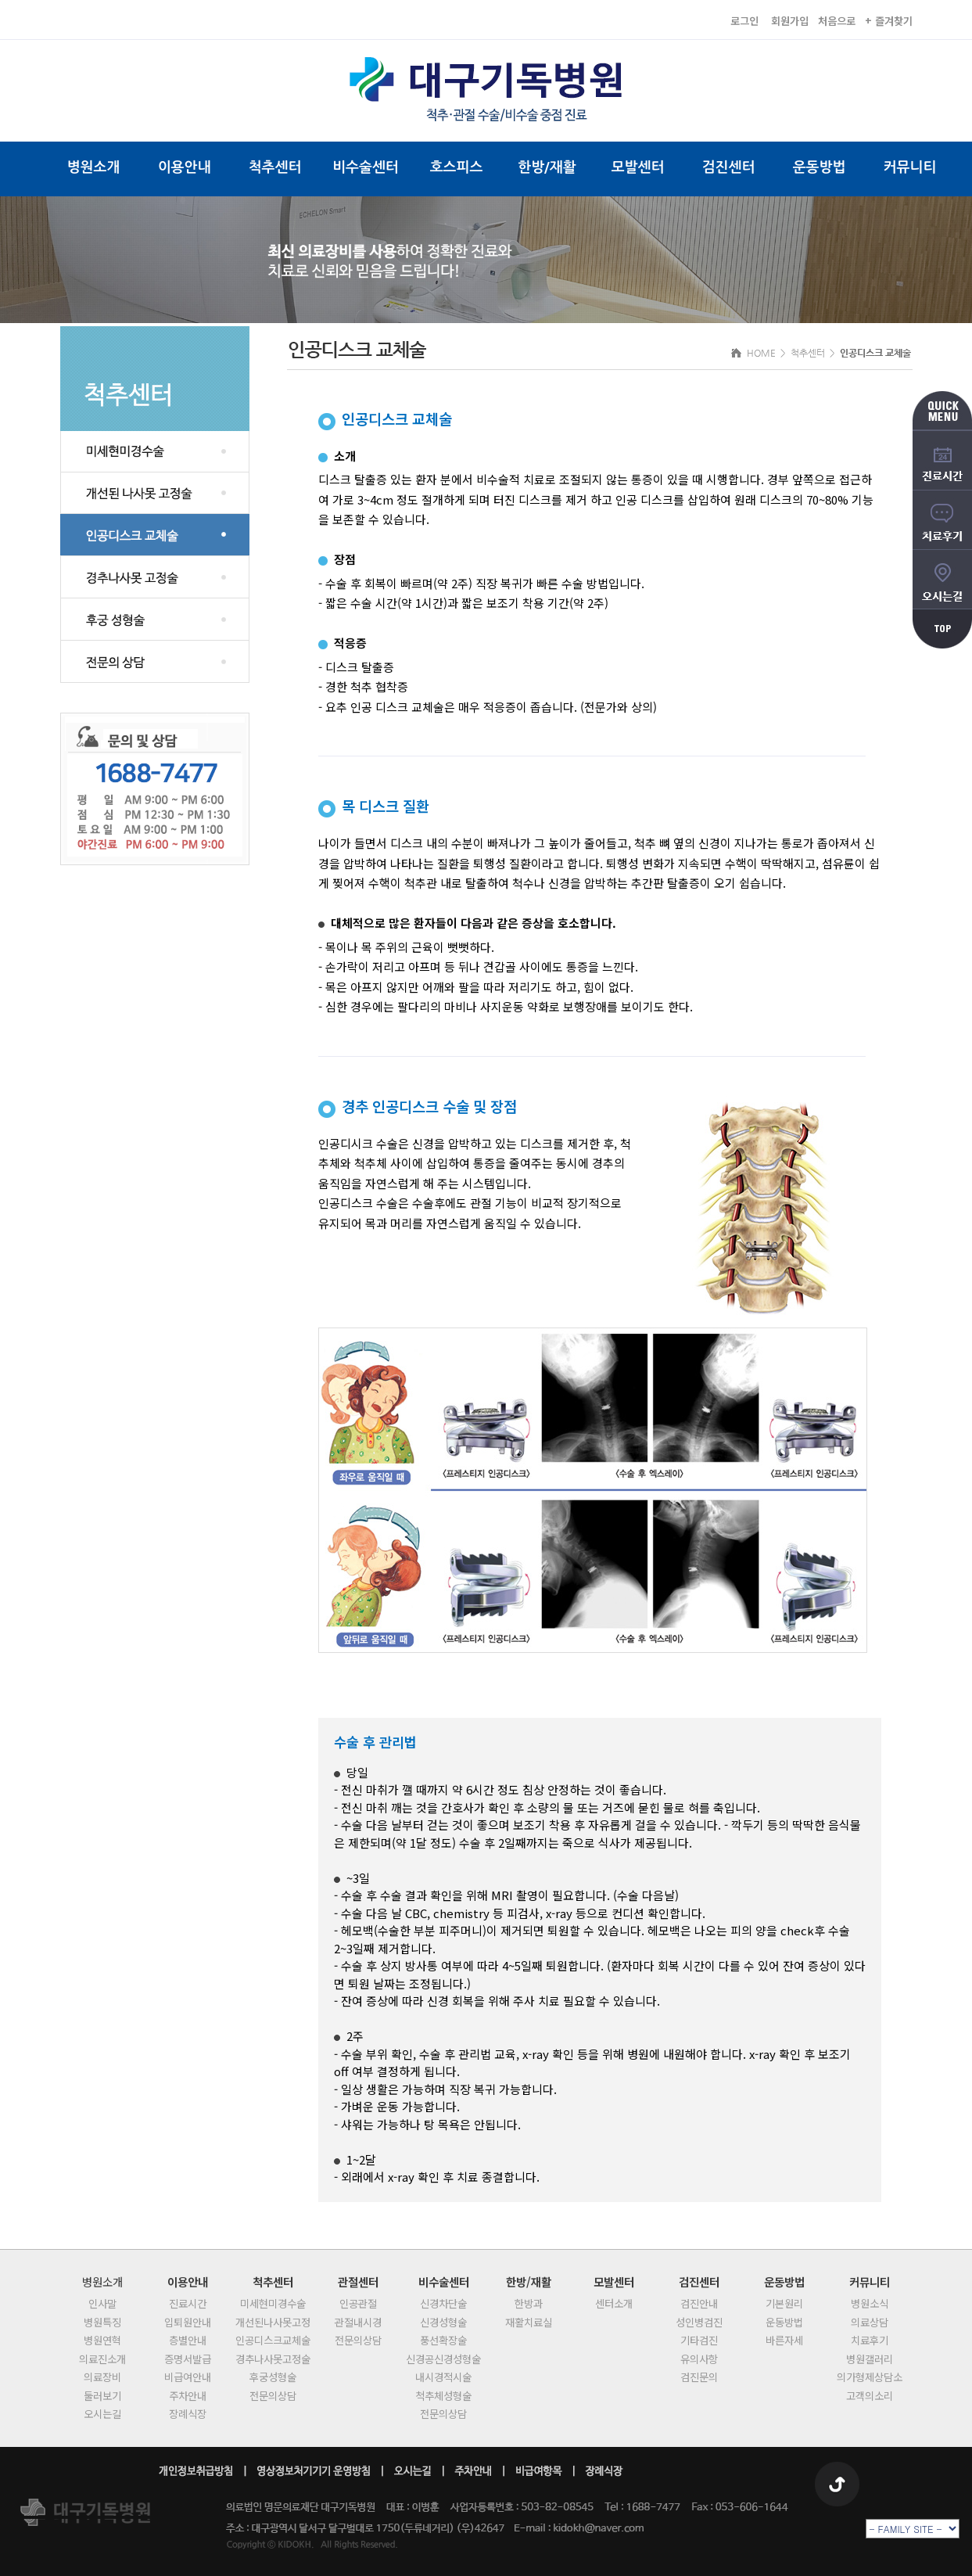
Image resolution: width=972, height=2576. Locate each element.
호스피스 (456, 167)
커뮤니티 (910, 167)
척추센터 (275, 167)
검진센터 (728, 167)
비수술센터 (365, 167)
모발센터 (638, 167)
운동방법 (819, 167)
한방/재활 (547, 167)
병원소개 (93, 167)
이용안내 (184, 167)
